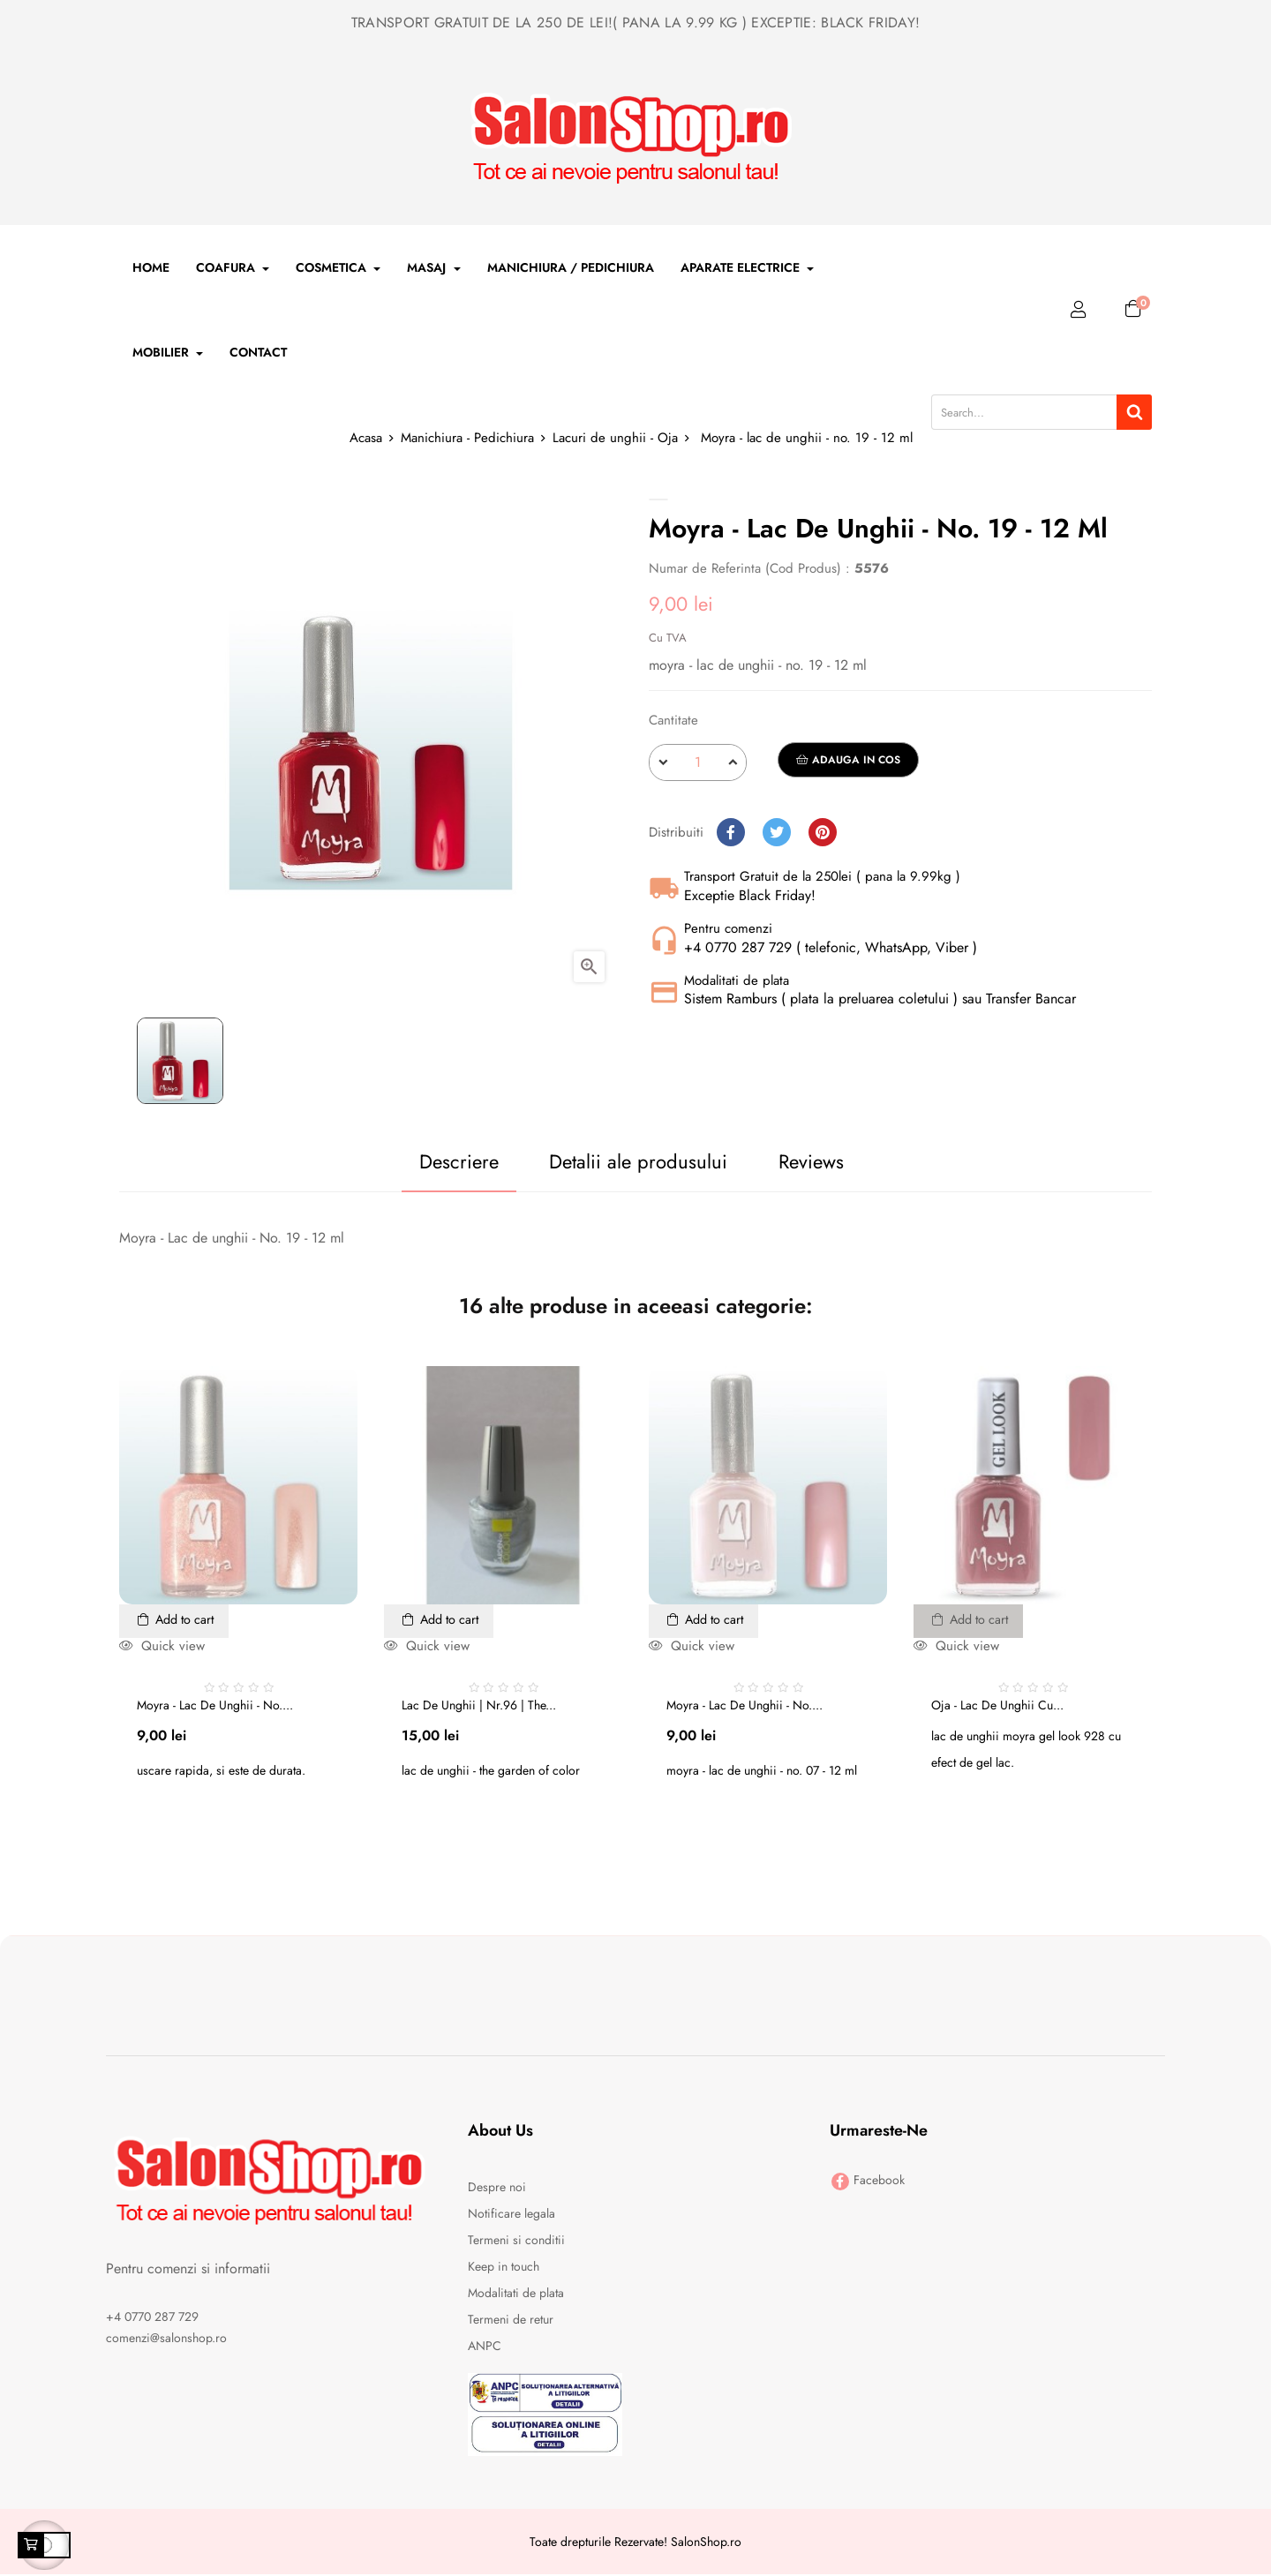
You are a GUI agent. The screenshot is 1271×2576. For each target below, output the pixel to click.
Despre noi (497, 2188)
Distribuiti (731, 832)
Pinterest (822, 832)
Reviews (822, 1161)
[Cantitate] (697, 762)
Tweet (777, 832)
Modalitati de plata (516, 2293)
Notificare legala (511, 2214)
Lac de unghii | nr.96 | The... (479, 1706)
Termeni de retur (510, 2320)
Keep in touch (503, 2267)
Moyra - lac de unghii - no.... (215, 1706)
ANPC (484, 2346)
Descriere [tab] (424, 1161)
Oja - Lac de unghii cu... (997, 1706)
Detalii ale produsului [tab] (627, 1161)
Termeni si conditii (516, 2240)
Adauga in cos (848, 760)
